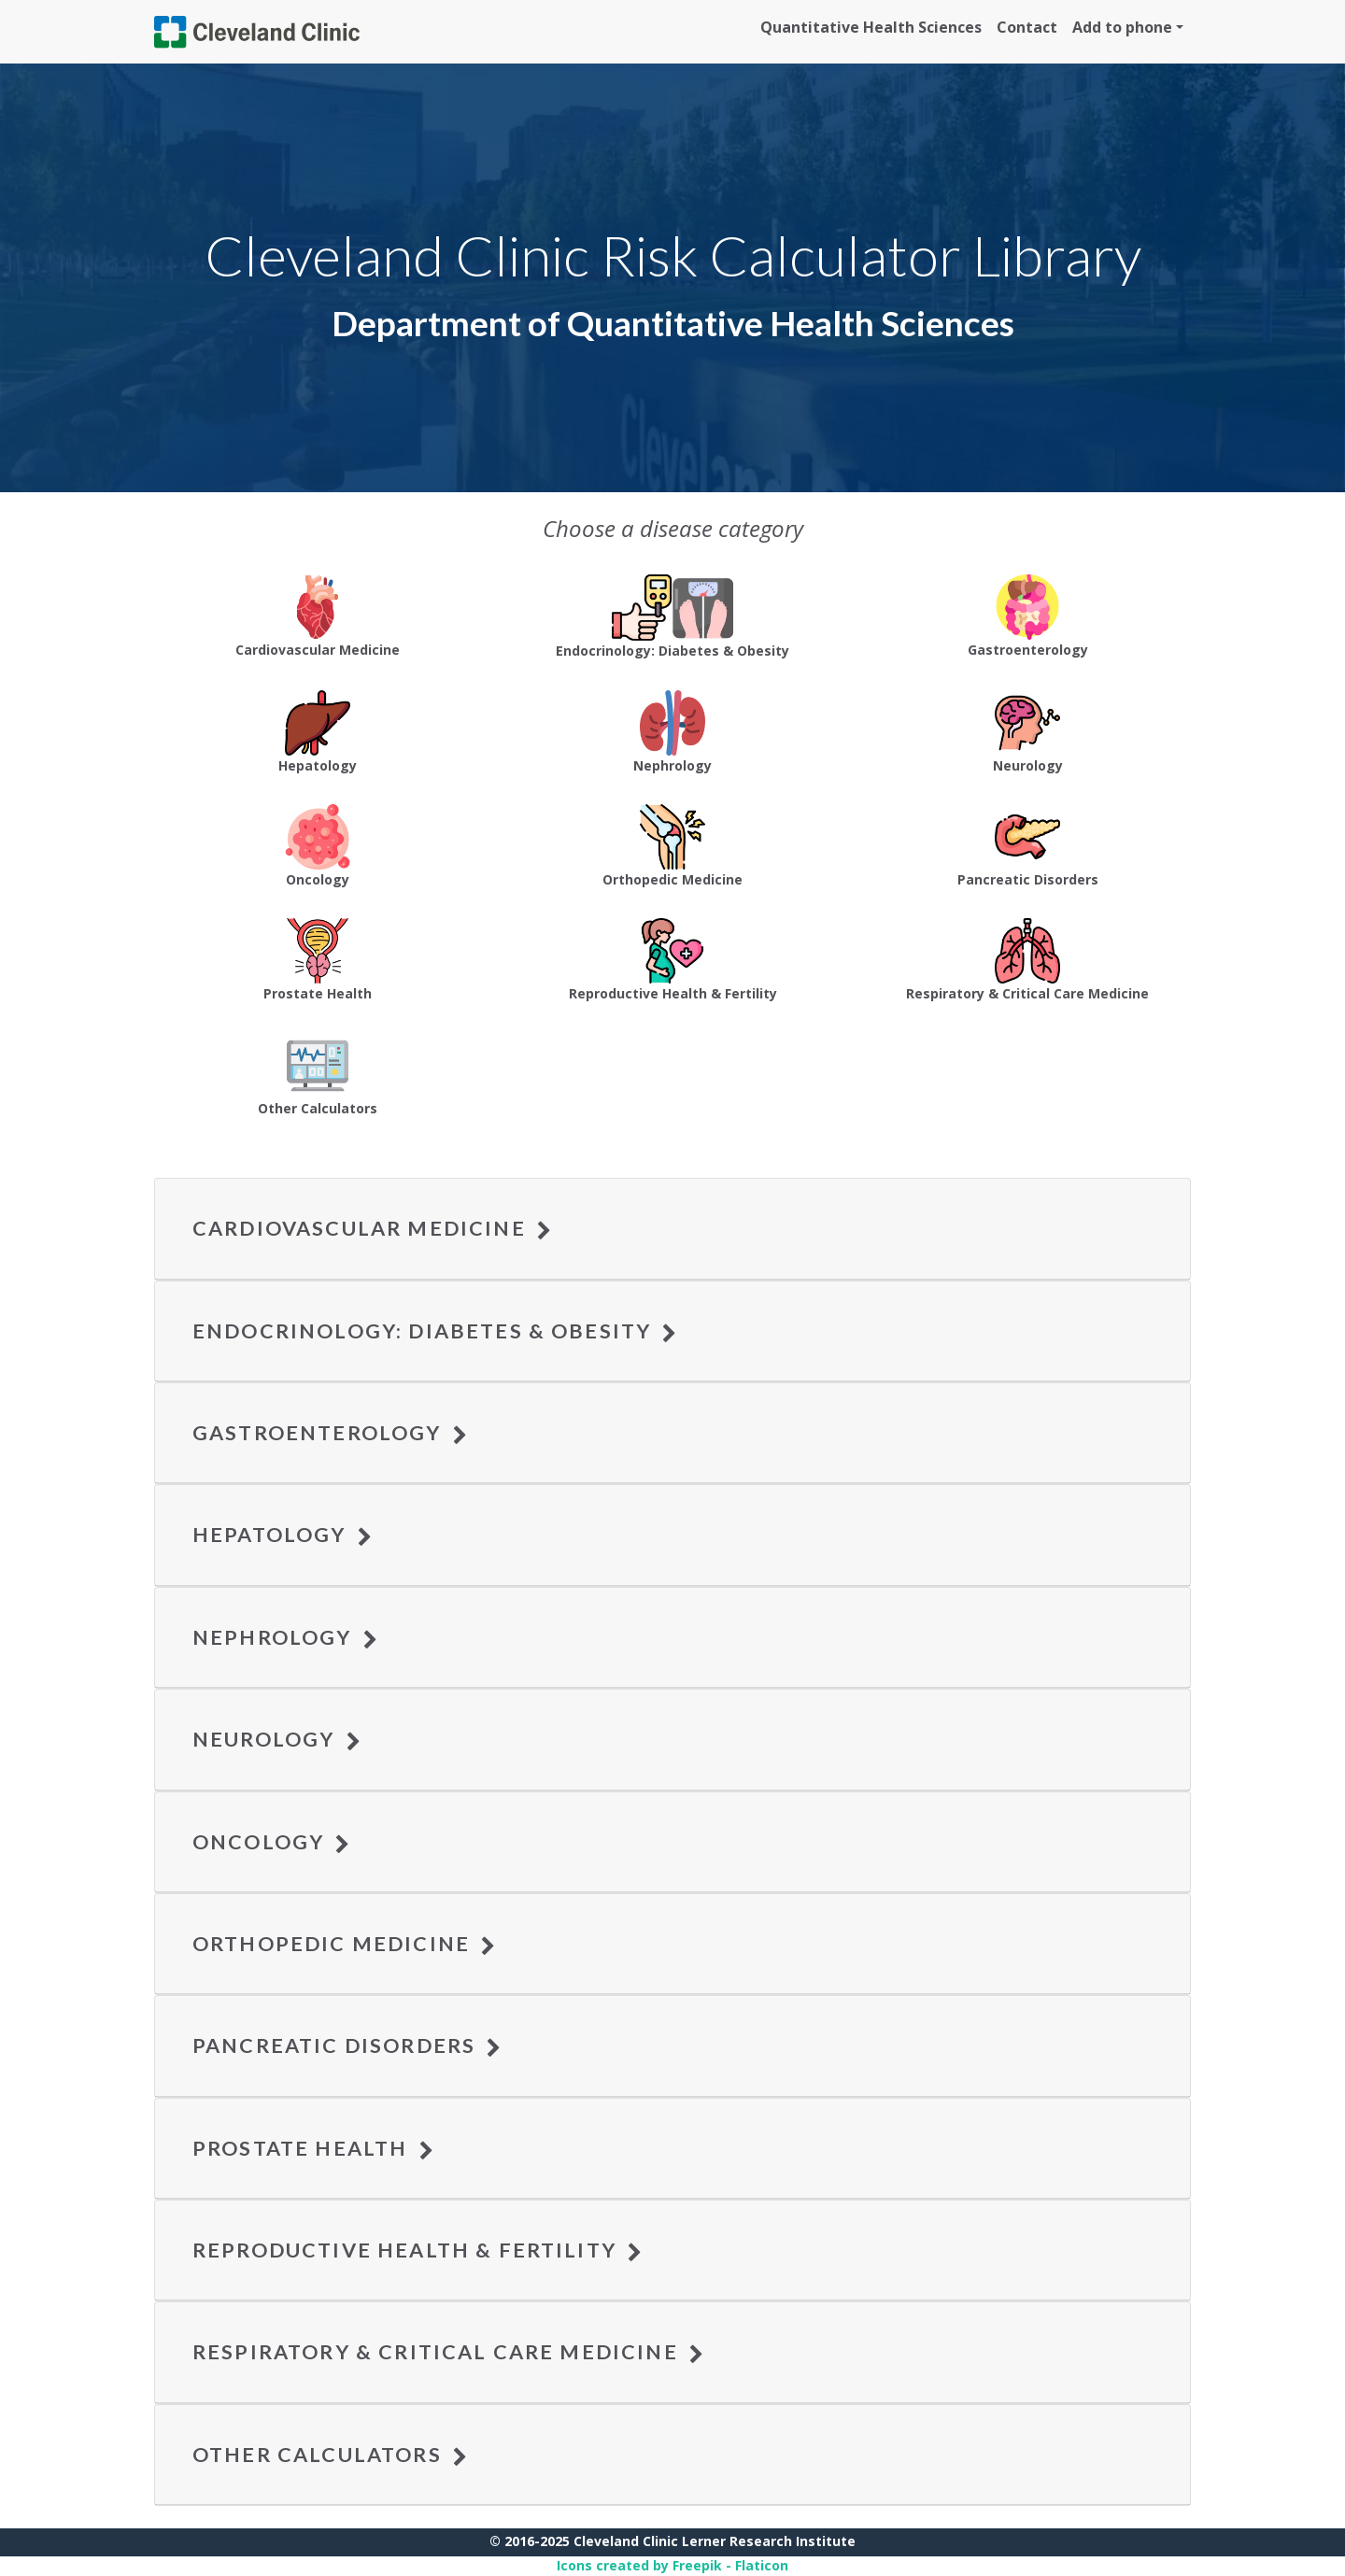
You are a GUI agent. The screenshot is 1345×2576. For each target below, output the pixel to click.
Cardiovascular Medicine (372, 1228)
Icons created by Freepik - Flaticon (672, 2565)
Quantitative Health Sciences (871, 27)
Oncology (271, 1842)
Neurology (276, 1739)
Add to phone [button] (1122, 27)
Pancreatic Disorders (347, 2045)
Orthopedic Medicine (344, 1944)
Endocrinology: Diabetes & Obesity (435, 1331)
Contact (1027, 27)
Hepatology (283, 1534)
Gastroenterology (330, 1433)
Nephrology (285, 1637)
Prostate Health (313, 2148)
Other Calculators (330, 2454)
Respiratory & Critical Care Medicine (448, 2352)
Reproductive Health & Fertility (418, 2250)
